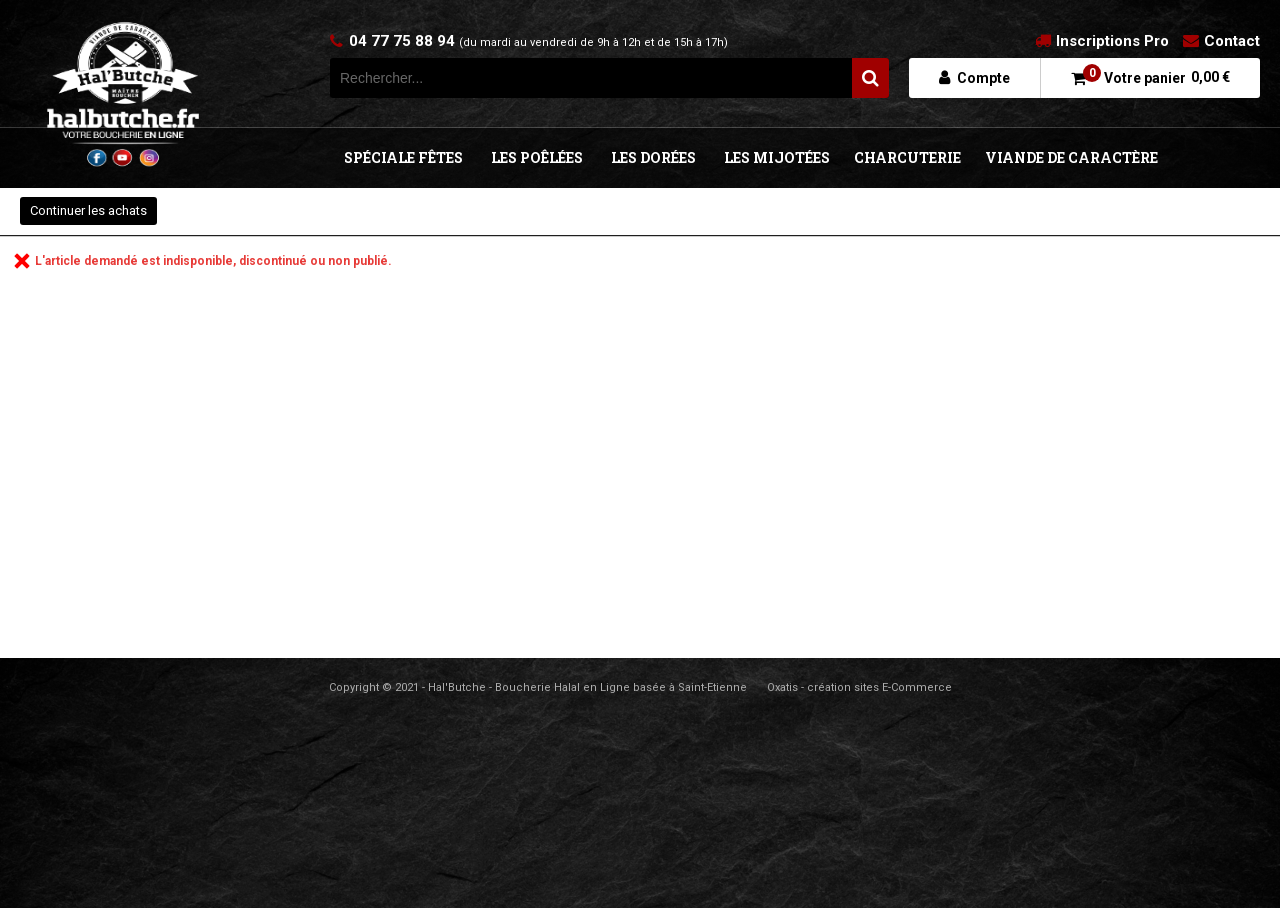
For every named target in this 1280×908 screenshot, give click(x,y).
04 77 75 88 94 (538, 41)
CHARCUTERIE (907, 157)
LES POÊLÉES (537, 157)
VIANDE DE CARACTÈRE (1071, 157)
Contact (1232, 41)
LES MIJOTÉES (777, 157)
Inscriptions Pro (1112, 41)
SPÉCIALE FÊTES (403, 157)
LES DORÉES (653, 157)
